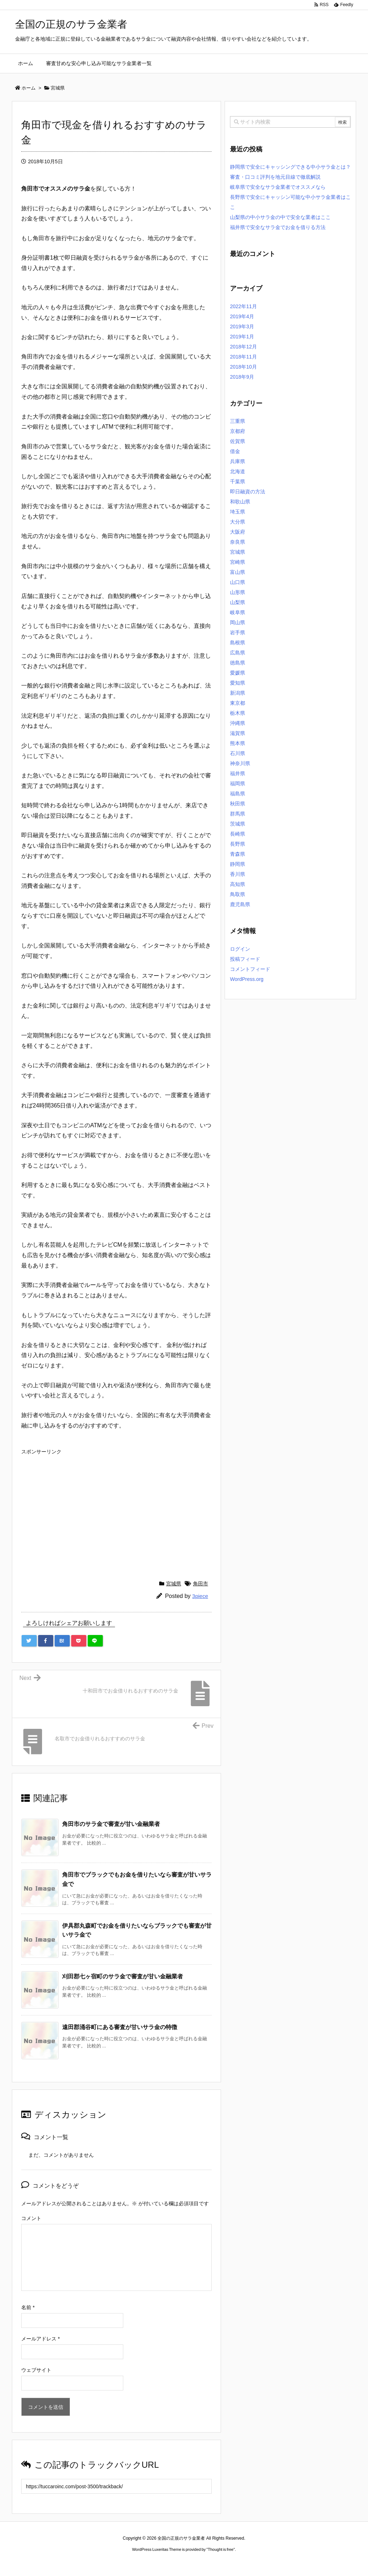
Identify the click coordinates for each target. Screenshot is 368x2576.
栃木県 (237, 713)
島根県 (237, 642)
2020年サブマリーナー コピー (158, 2561)
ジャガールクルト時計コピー (216, 2561)
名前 (27, 2307)
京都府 (237, 431)
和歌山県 (240, 501)
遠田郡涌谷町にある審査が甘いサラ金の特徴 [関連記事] (119, 2027)
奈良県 (237, 542)
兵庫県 (237, 461)
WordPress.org (246, 979)
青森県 (237, 854)
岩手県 (237, 632)
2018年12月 (243, 347)
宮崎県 (237, 562)
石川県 (237, 753)
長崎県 (237, 834)
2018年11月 (243, 357)
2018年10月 (243, 367)
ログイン (240, 949)
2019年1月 (242, 336)
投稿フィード (245, 959)
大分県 (237, 522)
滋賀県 (237, 733)
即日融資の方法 (247, 491)
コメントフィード (250, 969)
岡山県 (237, 622)
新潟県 (237, 693)
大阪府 (237, 532)
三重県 (237, 421)
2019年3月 (242, 326)
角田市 (200, 1583)
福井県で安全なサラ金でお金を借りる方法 (278, 227)
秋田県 (237, 804)
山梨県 (237, 602)
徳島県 (237, 663)
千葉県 (237, 481)
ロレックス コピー (110, 2561)
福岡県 (237, 783)
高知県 (237, 884)
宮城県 (173, 1583)
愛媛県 (237, 673)
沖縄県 (237, 723)
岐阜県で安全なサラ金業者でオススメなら (278, 187)
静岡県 (237, 864)
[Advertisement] (116, 1508)
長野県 (237, 844)
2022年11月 (243, 306)
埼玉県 (237, 512)
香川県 (237, 874)
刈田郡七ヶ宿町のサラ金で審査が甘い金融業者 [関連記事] (122, 1976)
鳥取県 (237, 894)
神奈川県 (240, 763)
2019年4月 (242, 316)
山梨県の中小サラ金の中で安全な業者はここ (280, 217)
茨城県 (237, 824)
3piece (200, 1596)
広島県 (237, 653)
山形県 (237, 592)
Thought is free (220, 2549)
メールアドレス (40, 2339)
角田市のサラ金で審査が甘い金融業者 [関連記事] (111, 1824)
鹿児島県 (240, 904)
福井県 (237, 773)
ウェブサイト (36, 2370)
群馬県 (237, 814)
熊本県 (237, 743)
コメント (31, 2218)
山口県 (237, 582)
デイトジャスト (261, 2561)
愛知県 (237, 683)
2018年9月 (242, 377)
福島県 (237, 793)
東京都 (237, 703)
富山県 (237, 572)
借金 (235, 451)
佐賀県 (237, 441)
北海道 (237, 471)
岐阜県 (237, 612)
